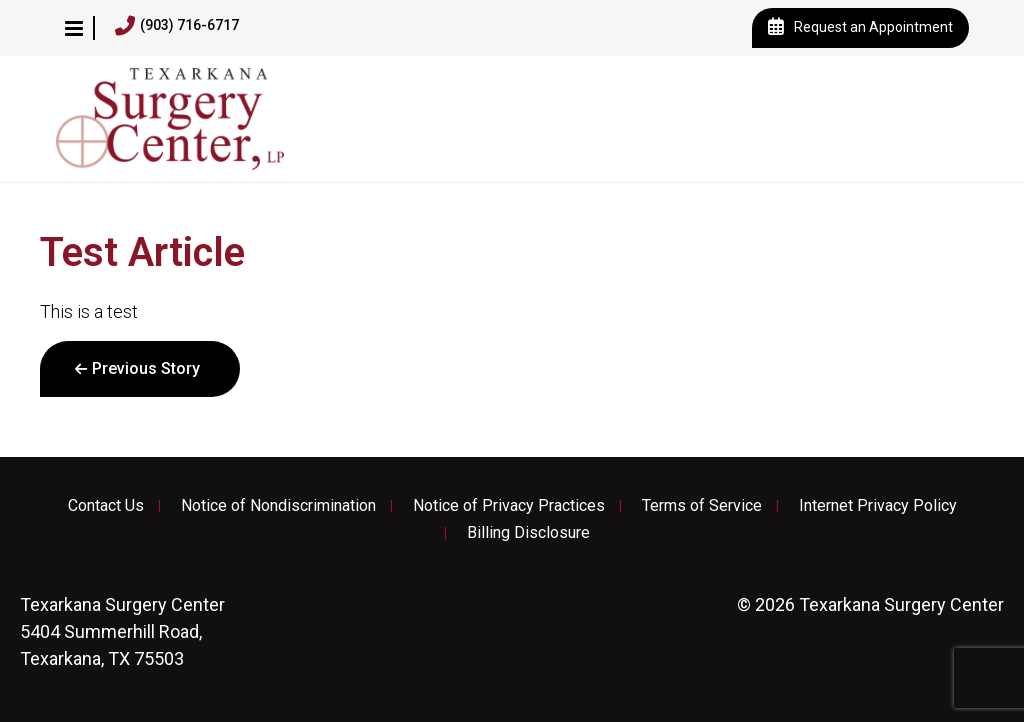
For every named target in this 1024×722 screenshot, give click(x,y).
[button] (74, 28)
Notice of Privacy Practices (509, 506)
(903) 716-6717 (177, 26)
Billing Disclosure (528, 533)
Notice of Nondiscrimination (278, 506)
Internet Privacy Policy (878, 506)
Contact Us (106, 506)
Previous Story (146, 368)
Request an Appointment (860, 28)
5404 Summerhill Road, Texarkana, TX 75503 (122, 631)
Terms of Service (702, 506)
